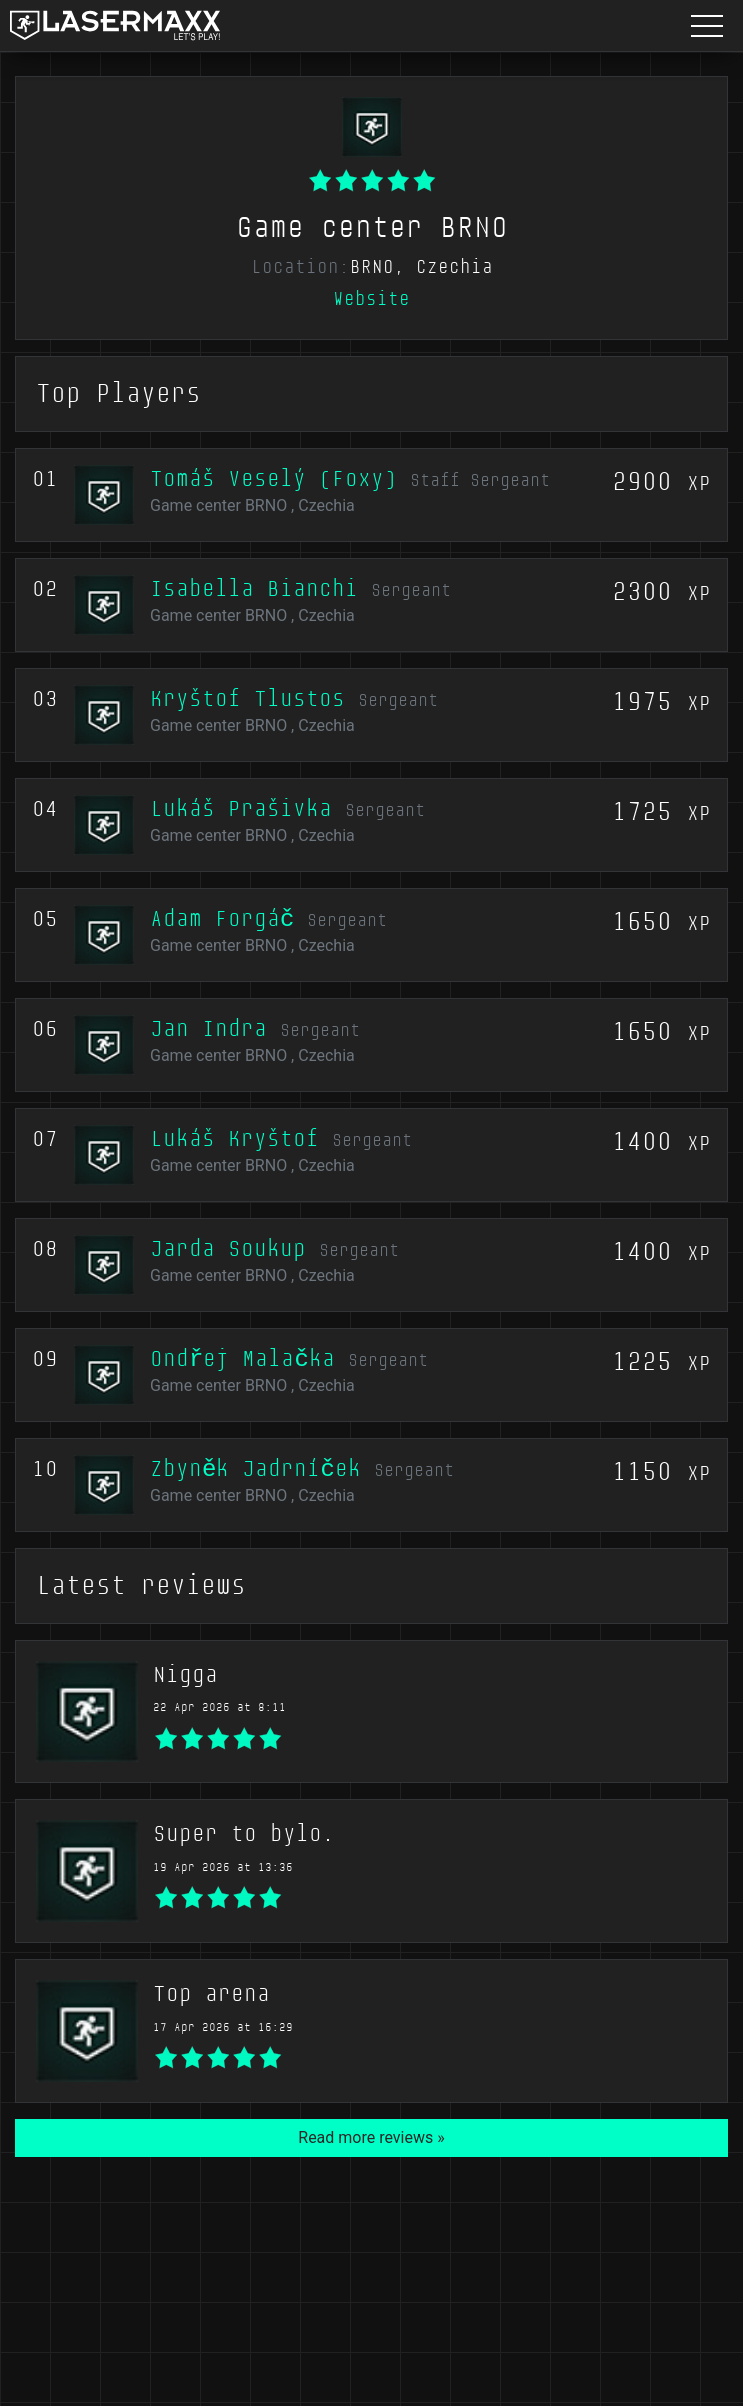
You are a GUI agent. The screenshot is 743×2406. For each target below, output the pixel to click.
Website (371, 299)
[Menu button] (707, 25)
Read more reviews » (371, 2137)
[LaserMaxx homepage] (115, 25)
